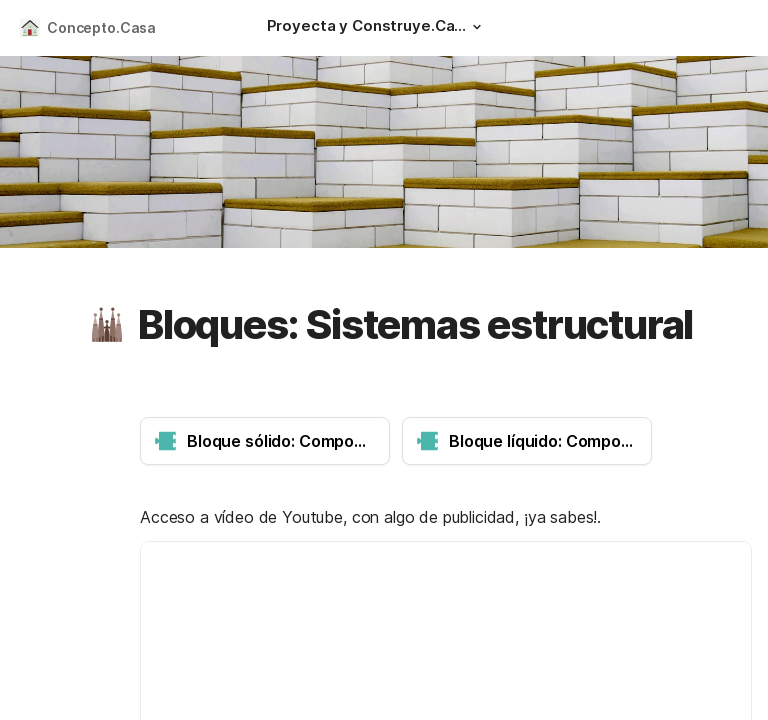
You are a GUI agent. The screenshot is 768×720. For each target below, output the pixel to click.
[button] (477, 27)
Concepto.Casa (101, 27)
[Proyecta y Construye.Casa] (377, 28)
